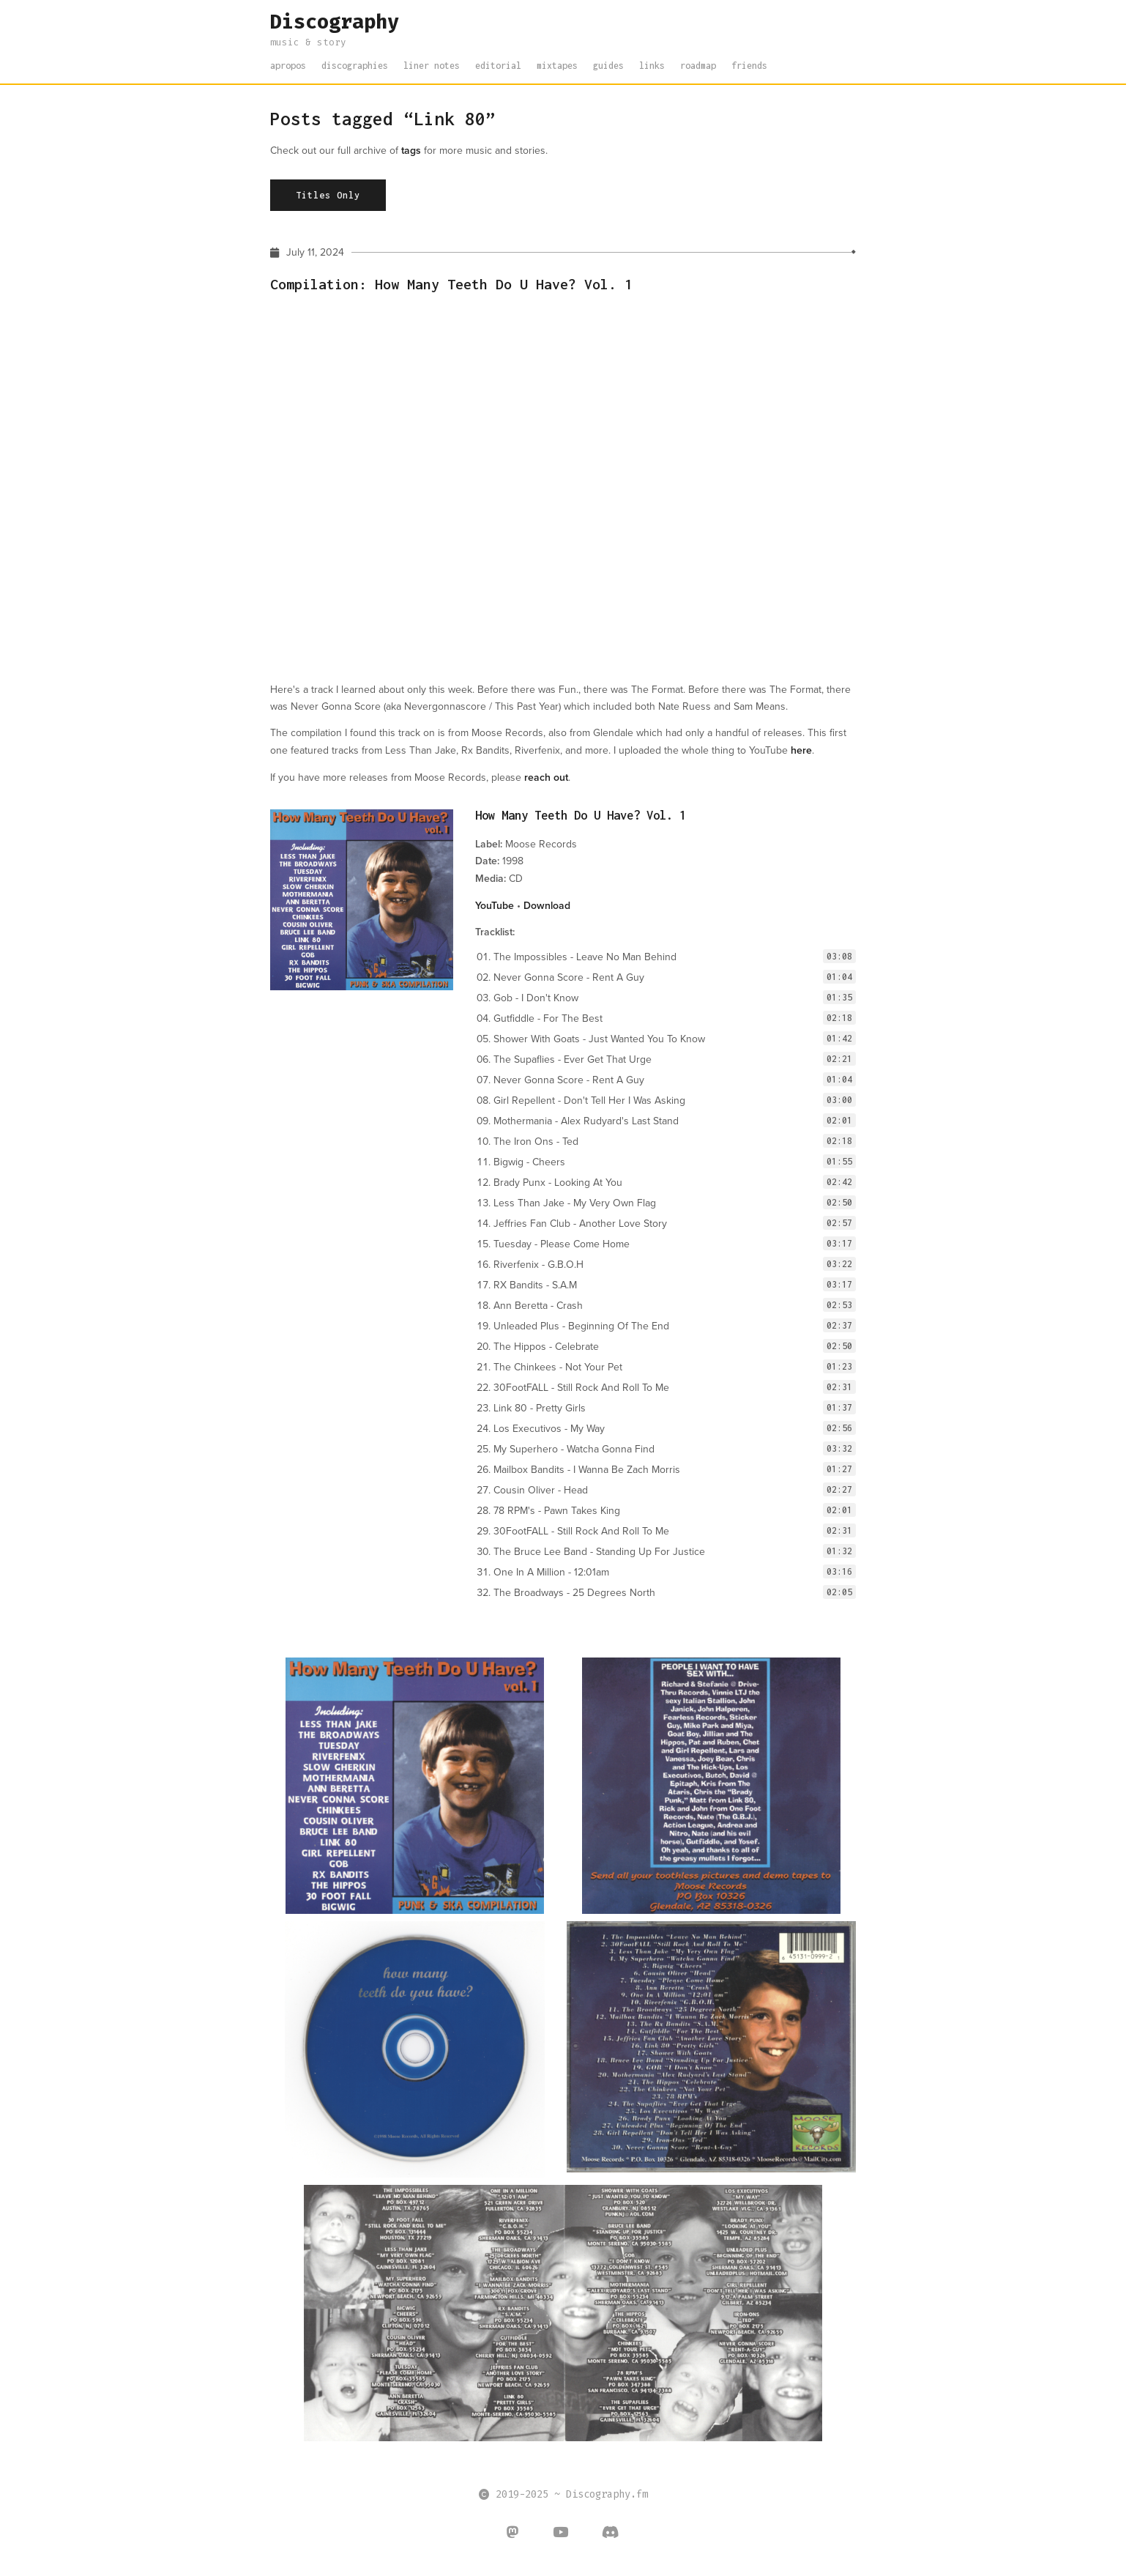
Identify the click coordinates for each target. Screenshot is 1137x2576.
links (652, 65)
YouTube (494, 905)
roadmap (698, 65)
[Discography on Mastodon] (513, 2534)
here (801, 750)
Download (546, 905)
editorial (498, 65)
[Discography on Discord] (610, 2534)
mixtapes (557, 65)
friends (749, 65)
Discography (334, 22)
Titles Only (328, 195)
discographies (354, 65)
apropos (288, 65)
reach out (546, 777)
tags (411, 150)
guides (608, 65)
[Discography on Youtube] (560, 2534)
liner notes (431, 65)
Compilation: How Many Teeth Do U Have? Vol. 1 (451, 283)
